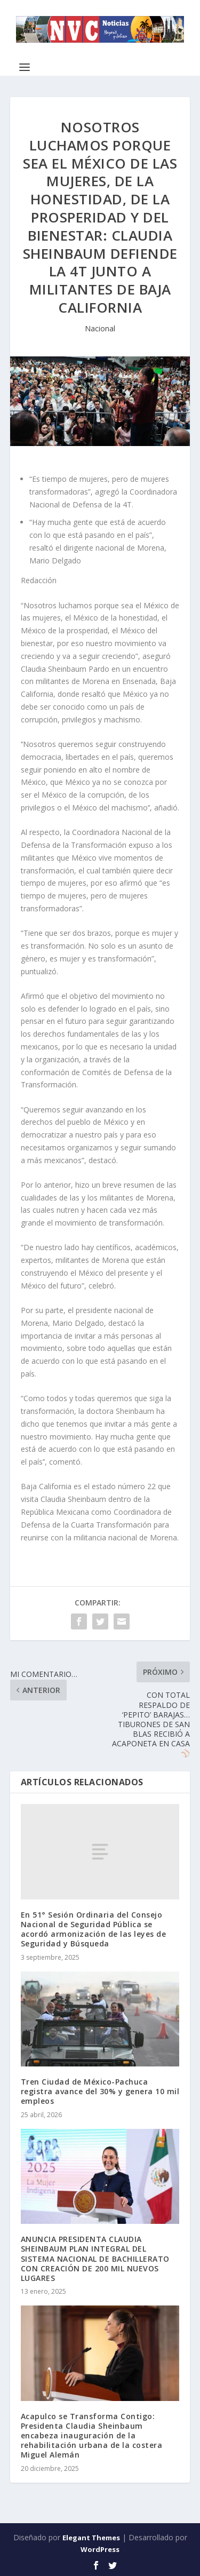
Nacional (100, 328)
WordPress (100, 2549)
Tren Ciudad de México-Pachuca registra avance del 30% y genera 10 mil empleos (100, 2091)
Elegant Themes (91, 2537)
